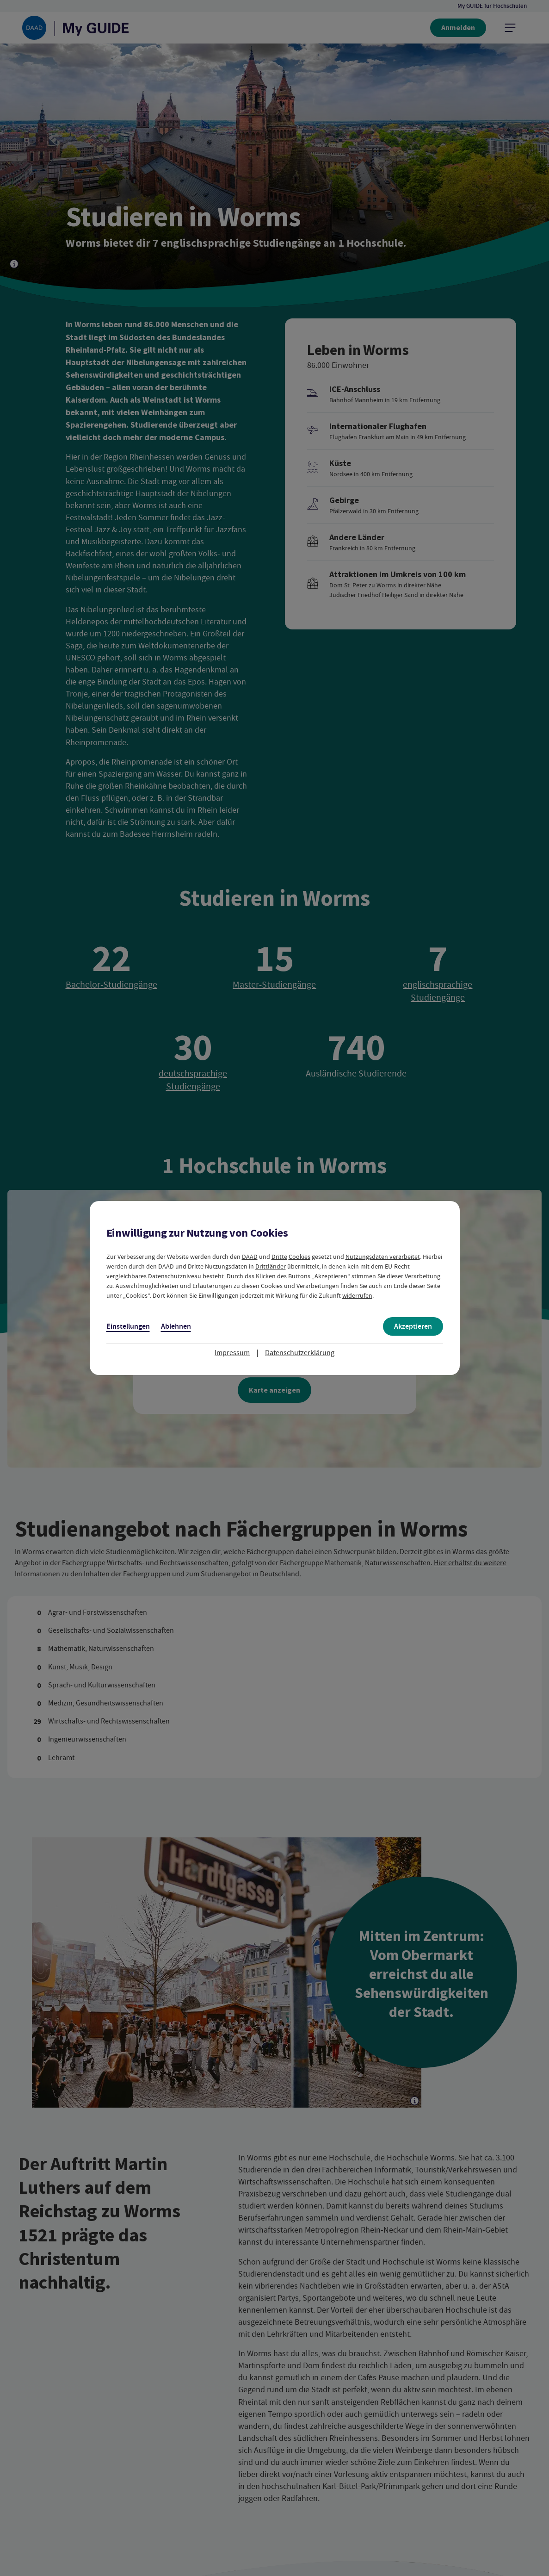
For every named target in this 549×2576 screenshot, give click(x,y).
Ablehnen (176, 1326)
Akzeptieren (413, 1326)
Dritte (279, 1256)
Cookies (299, 1256)
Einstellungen (128, 1326)
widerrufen (357, 1295)
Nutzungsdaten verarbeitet (382, 1256)
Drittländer (270, 1266)
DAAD (250, 1256)
